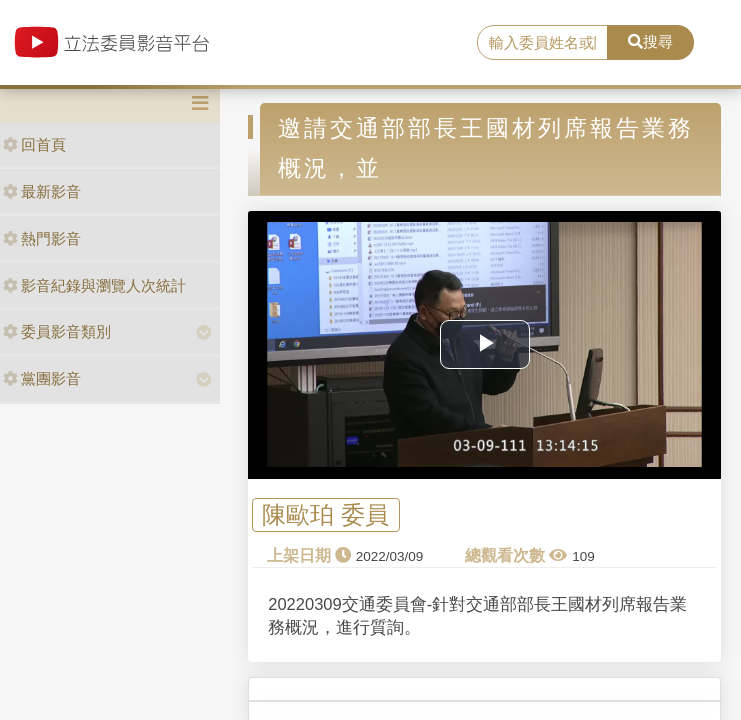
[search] (543, 43)
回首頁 (34, 144)
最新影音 (42, 191)
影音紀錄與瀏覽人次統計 (94, 285)
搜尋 (650, 41)
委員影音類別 (57, 331)
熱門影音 (42, 238)
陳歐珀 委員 (325, 514)
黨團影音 (42, 378)
